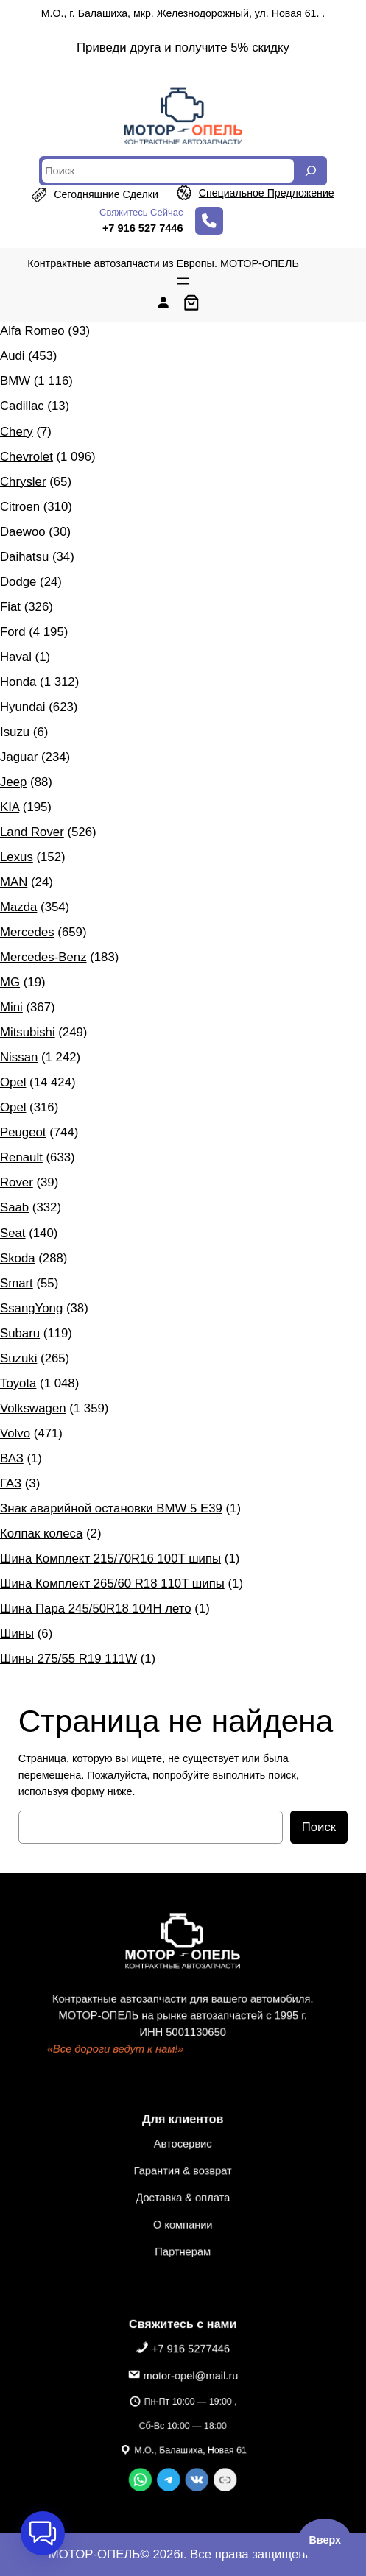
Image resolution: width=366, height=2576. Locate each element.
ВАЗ (12, 1458)
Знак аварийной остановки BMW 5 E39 (111, 1508)
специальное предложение (266, 193)
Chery (16, 432)
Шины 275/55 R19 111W (68, 1659)
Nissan (19, 1057)
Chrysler (23, 482)
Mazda (18, 907)
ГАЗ (10, 1483)
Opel (13, 1082)
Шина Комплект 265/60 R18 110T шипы (112, 1583)
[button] (43, 2533)
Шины (17, 1634)
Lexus (16, 857)
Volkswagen (33, 1408)
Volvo (15, 1433)
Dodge (18, 582)
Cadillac (22, 406)
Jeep (13, 782)
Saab (14, 1207)
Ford (13, 632)
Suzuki (18, 1358)
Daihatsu (24, 557)
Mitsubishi (27, 1032)
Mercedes (27, 932)
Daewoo (23, 532)
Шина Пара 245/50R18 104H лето (95, 1609)
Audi (12, 356)
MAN (13, 882)
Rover (16, 1182)
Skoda (17, 1258)
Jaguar (19, 757)
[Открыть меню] (183, 281)
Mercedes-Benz (43, 957)
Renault (21, 1157)
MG (10, 982)
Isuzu (14, 732)
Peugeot (23, 1132)
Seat (13, 1233)
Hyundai (23, 707)
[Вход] (163, 302)
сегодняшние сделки (106, 194)
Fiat (10, 607)
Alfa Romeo (32, 331)
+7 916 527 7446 (142, 228)
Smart (16, 1283)
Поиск (319, 1827)
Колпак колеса (41, 1533)
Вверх (325, 2540)
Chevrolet (26, 457)
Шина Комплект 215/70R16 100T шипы (110, 1558)
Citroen (20, 507)
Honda (18, 682)
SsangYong (31, 1308)
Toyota (18, 1383)
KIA (9, 807)
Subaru (20, 1333)
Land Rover (32, 832)
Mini (11, 1007)
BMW (15, 381)
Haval (16, 657)
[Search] (311, 171)
